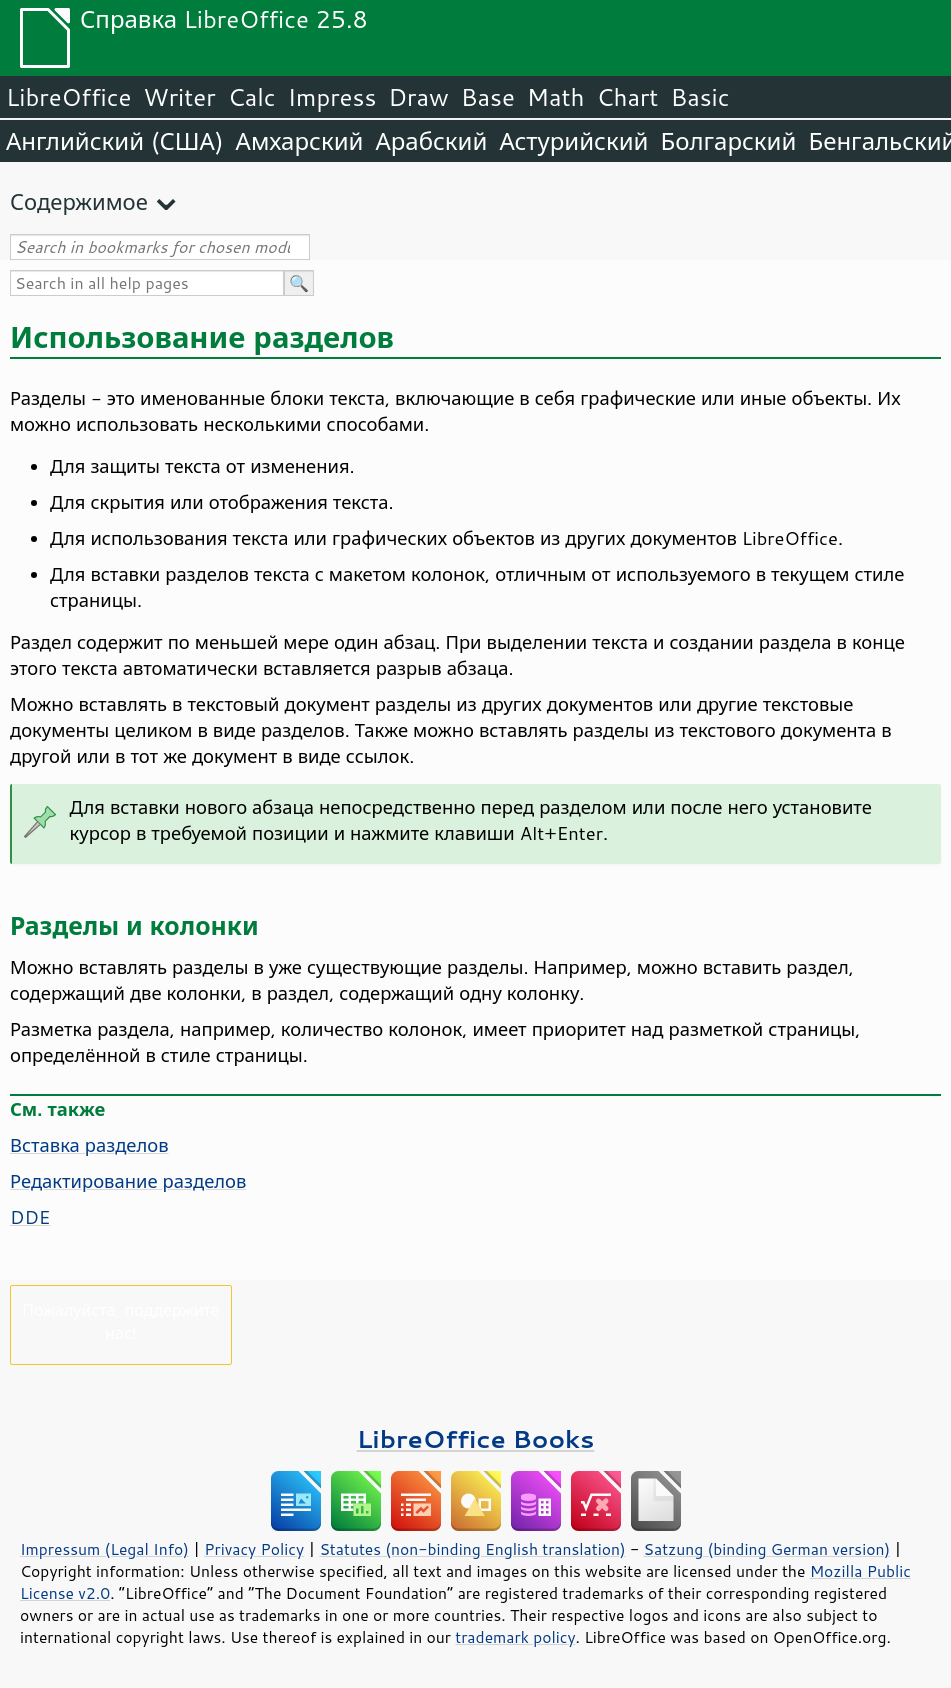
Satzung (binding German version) (767, 1549)
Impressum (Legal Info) (104, 1549)
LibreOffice (68, 97)
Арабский (431, 141)
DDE (30, 1217)
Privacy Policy (254, 1549)
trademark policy (515, 1637)
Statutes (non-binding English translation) (472, 1549)
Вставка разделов (89, 1145)
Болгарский (729, 141)
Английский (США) (115, 141)
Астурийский (573, 141)
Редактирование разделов (128, 1181)
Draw (418, 97)
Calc (252, 97)
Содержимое (79, 201)
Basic (699, 97)
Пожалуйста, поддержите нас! (120, 1321)
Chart (627, 97)
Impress (332, 97)
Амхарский (300, 141)
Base (488, 97)
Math (556, 97)
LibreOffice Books (476, 1438)
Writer (179, 97)
